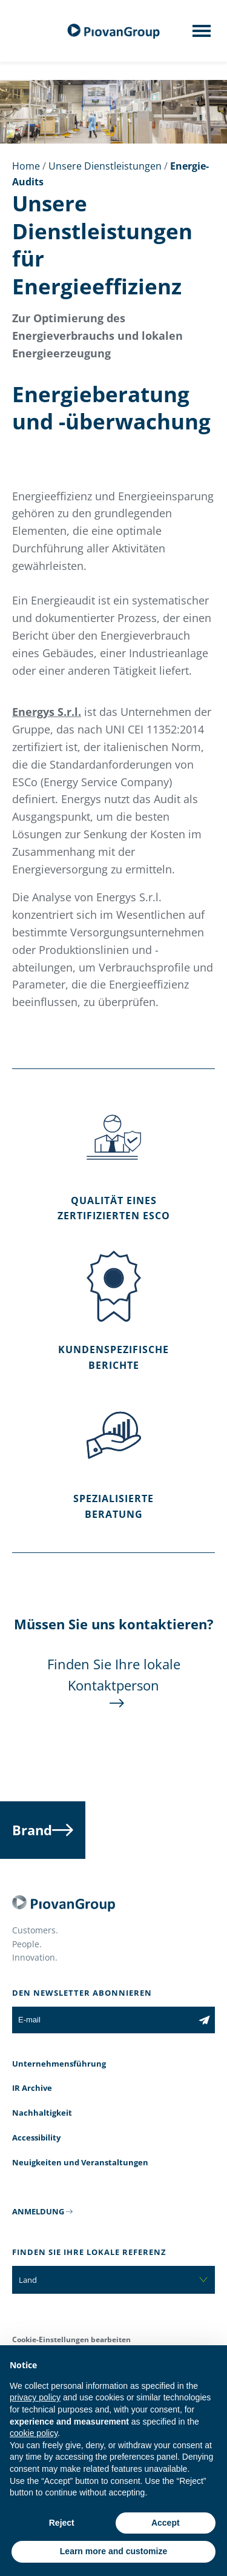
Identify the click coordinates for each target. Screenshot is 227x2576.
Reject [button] (61, 2523)
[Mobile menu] (201, 34)
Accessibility (36, 2137)
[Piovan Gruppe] (113, 31)
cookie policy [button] (34, 2433)
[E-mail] (103, 2020)
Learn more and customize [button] (113, 2551)
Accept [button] (165, 2523)
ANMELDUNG (38, 2211)
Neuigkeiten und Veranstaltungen (80, 2162)
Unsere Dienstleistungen (105, 166)
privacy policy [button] (35, 2397)
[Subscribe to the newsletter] (204, 2020)
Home (26, 166)
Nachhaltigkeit (42, 2112)
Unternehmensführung (59, 2063)
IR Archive (32, 2087)
